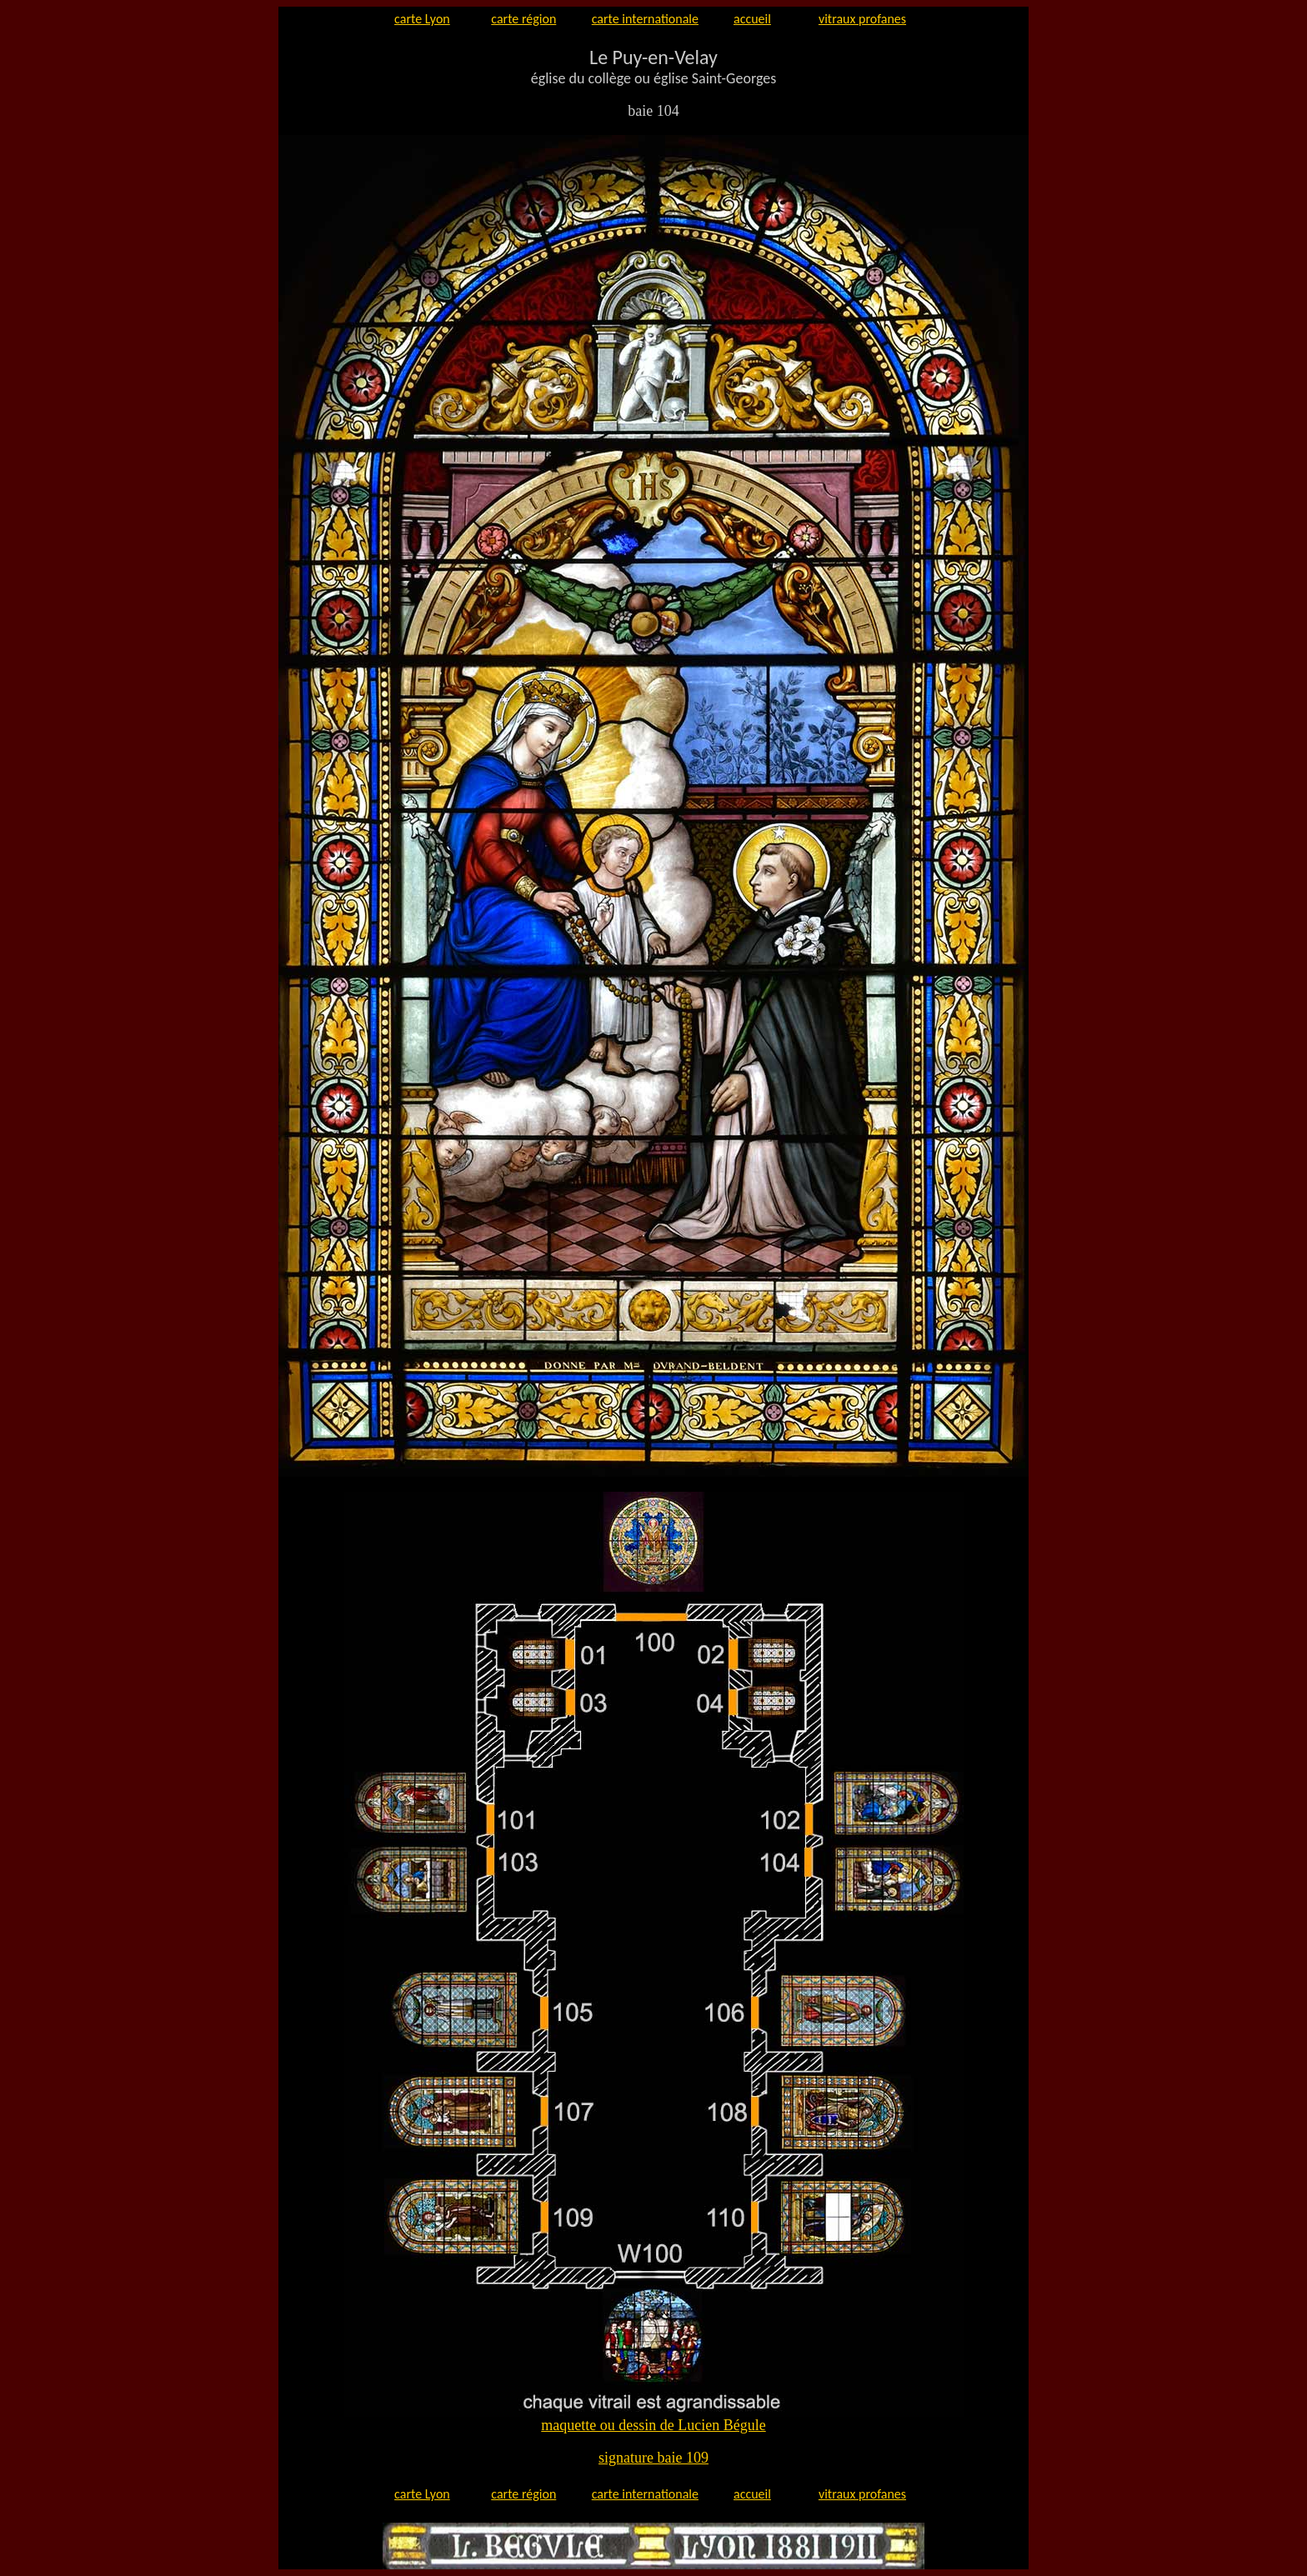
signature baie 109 (653, 2457)
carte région (523, 19)
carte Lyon (422, 19)
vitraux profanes (862, 19)
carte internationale (645, 19)
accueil (752, 19)
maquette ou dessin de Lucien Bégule (653, 2425)
